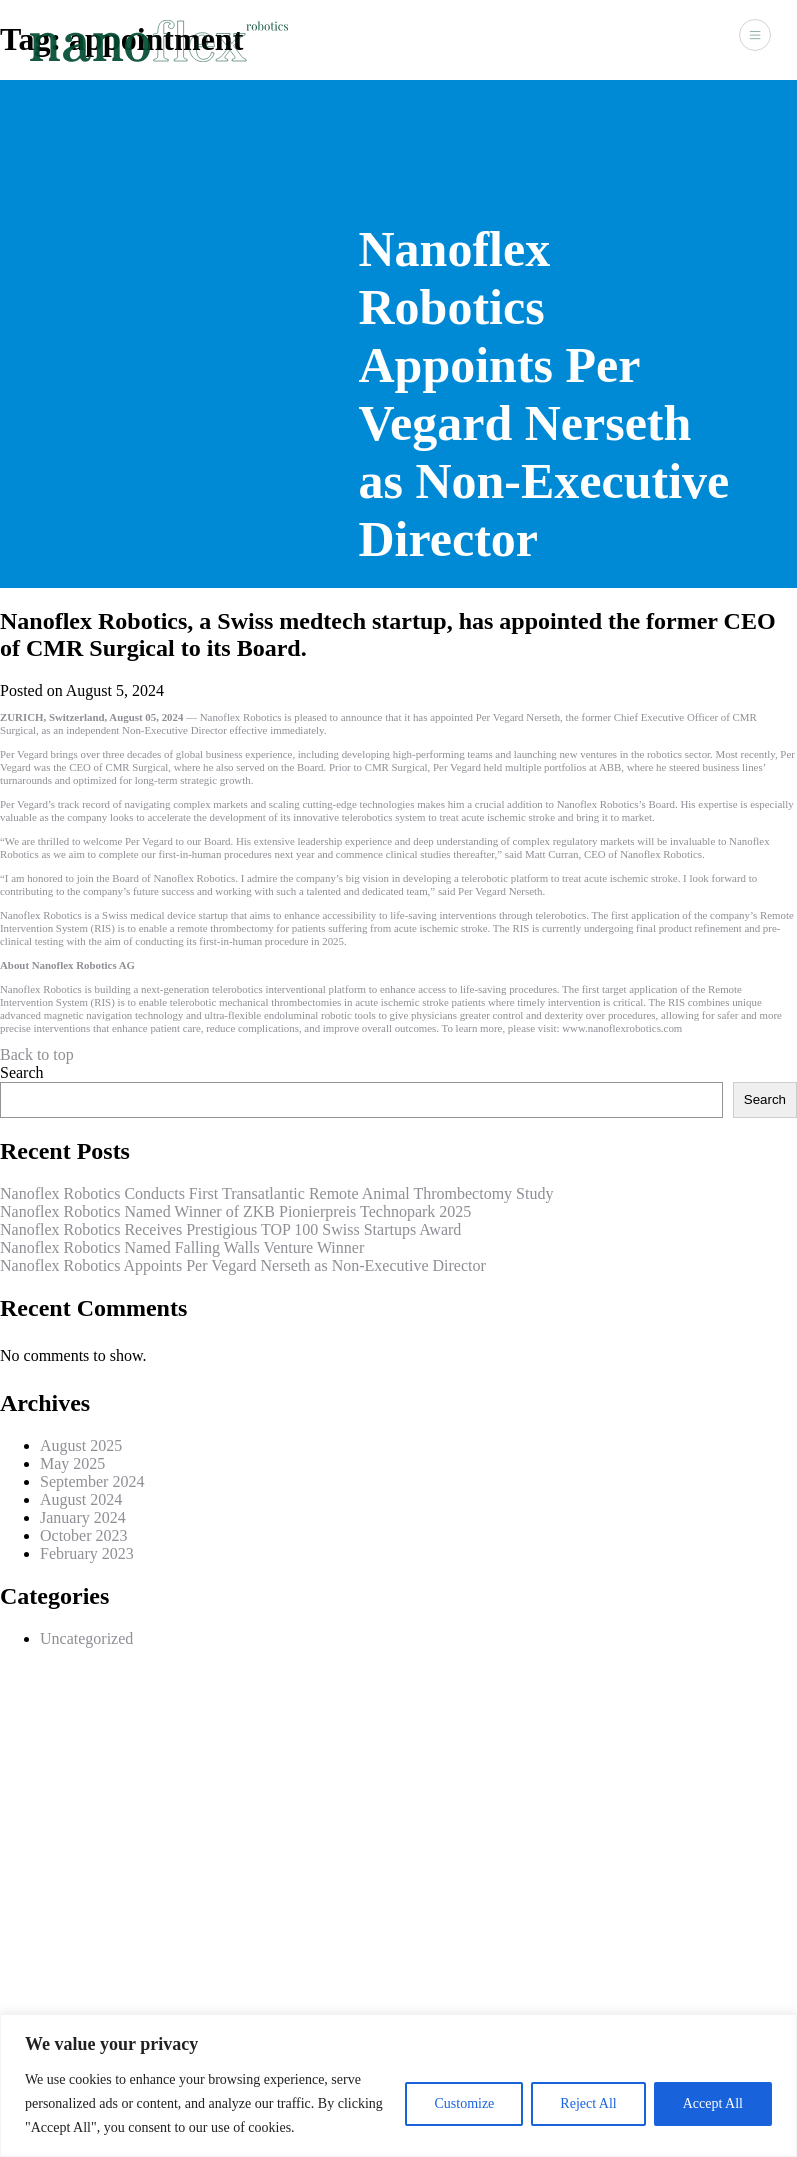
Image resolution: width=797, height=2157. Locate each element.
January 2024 (83, 1517)
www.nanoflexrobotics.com (622, 1028)
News (622, 39)
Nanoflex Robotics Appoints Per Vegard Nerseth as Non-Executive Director (243, 1265)
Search (22, 1072)
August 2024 (81, 1499)
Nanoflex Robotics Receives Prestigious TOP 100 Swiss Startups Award (230, 1229)
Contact (684, 39)
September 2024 (92, 1481)
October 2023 (84, 1535)
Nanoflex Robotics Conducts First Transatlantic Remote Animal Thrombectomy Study (276, 1193)
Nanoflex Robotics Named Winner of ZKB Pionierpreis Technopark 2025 (235, 1211)
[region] (398, 2085)
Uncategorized (86, 1638)
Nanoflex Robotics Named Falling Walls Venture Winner (182, 1247)
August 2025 (81, 1445)
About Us (460, 39)
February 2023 (87, 1553)
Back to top (37, 1054)
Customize (464, 2103)
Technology (547, 39)
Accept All (713, 2103)
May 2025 (72, 1463)
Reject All (588, 2103)
